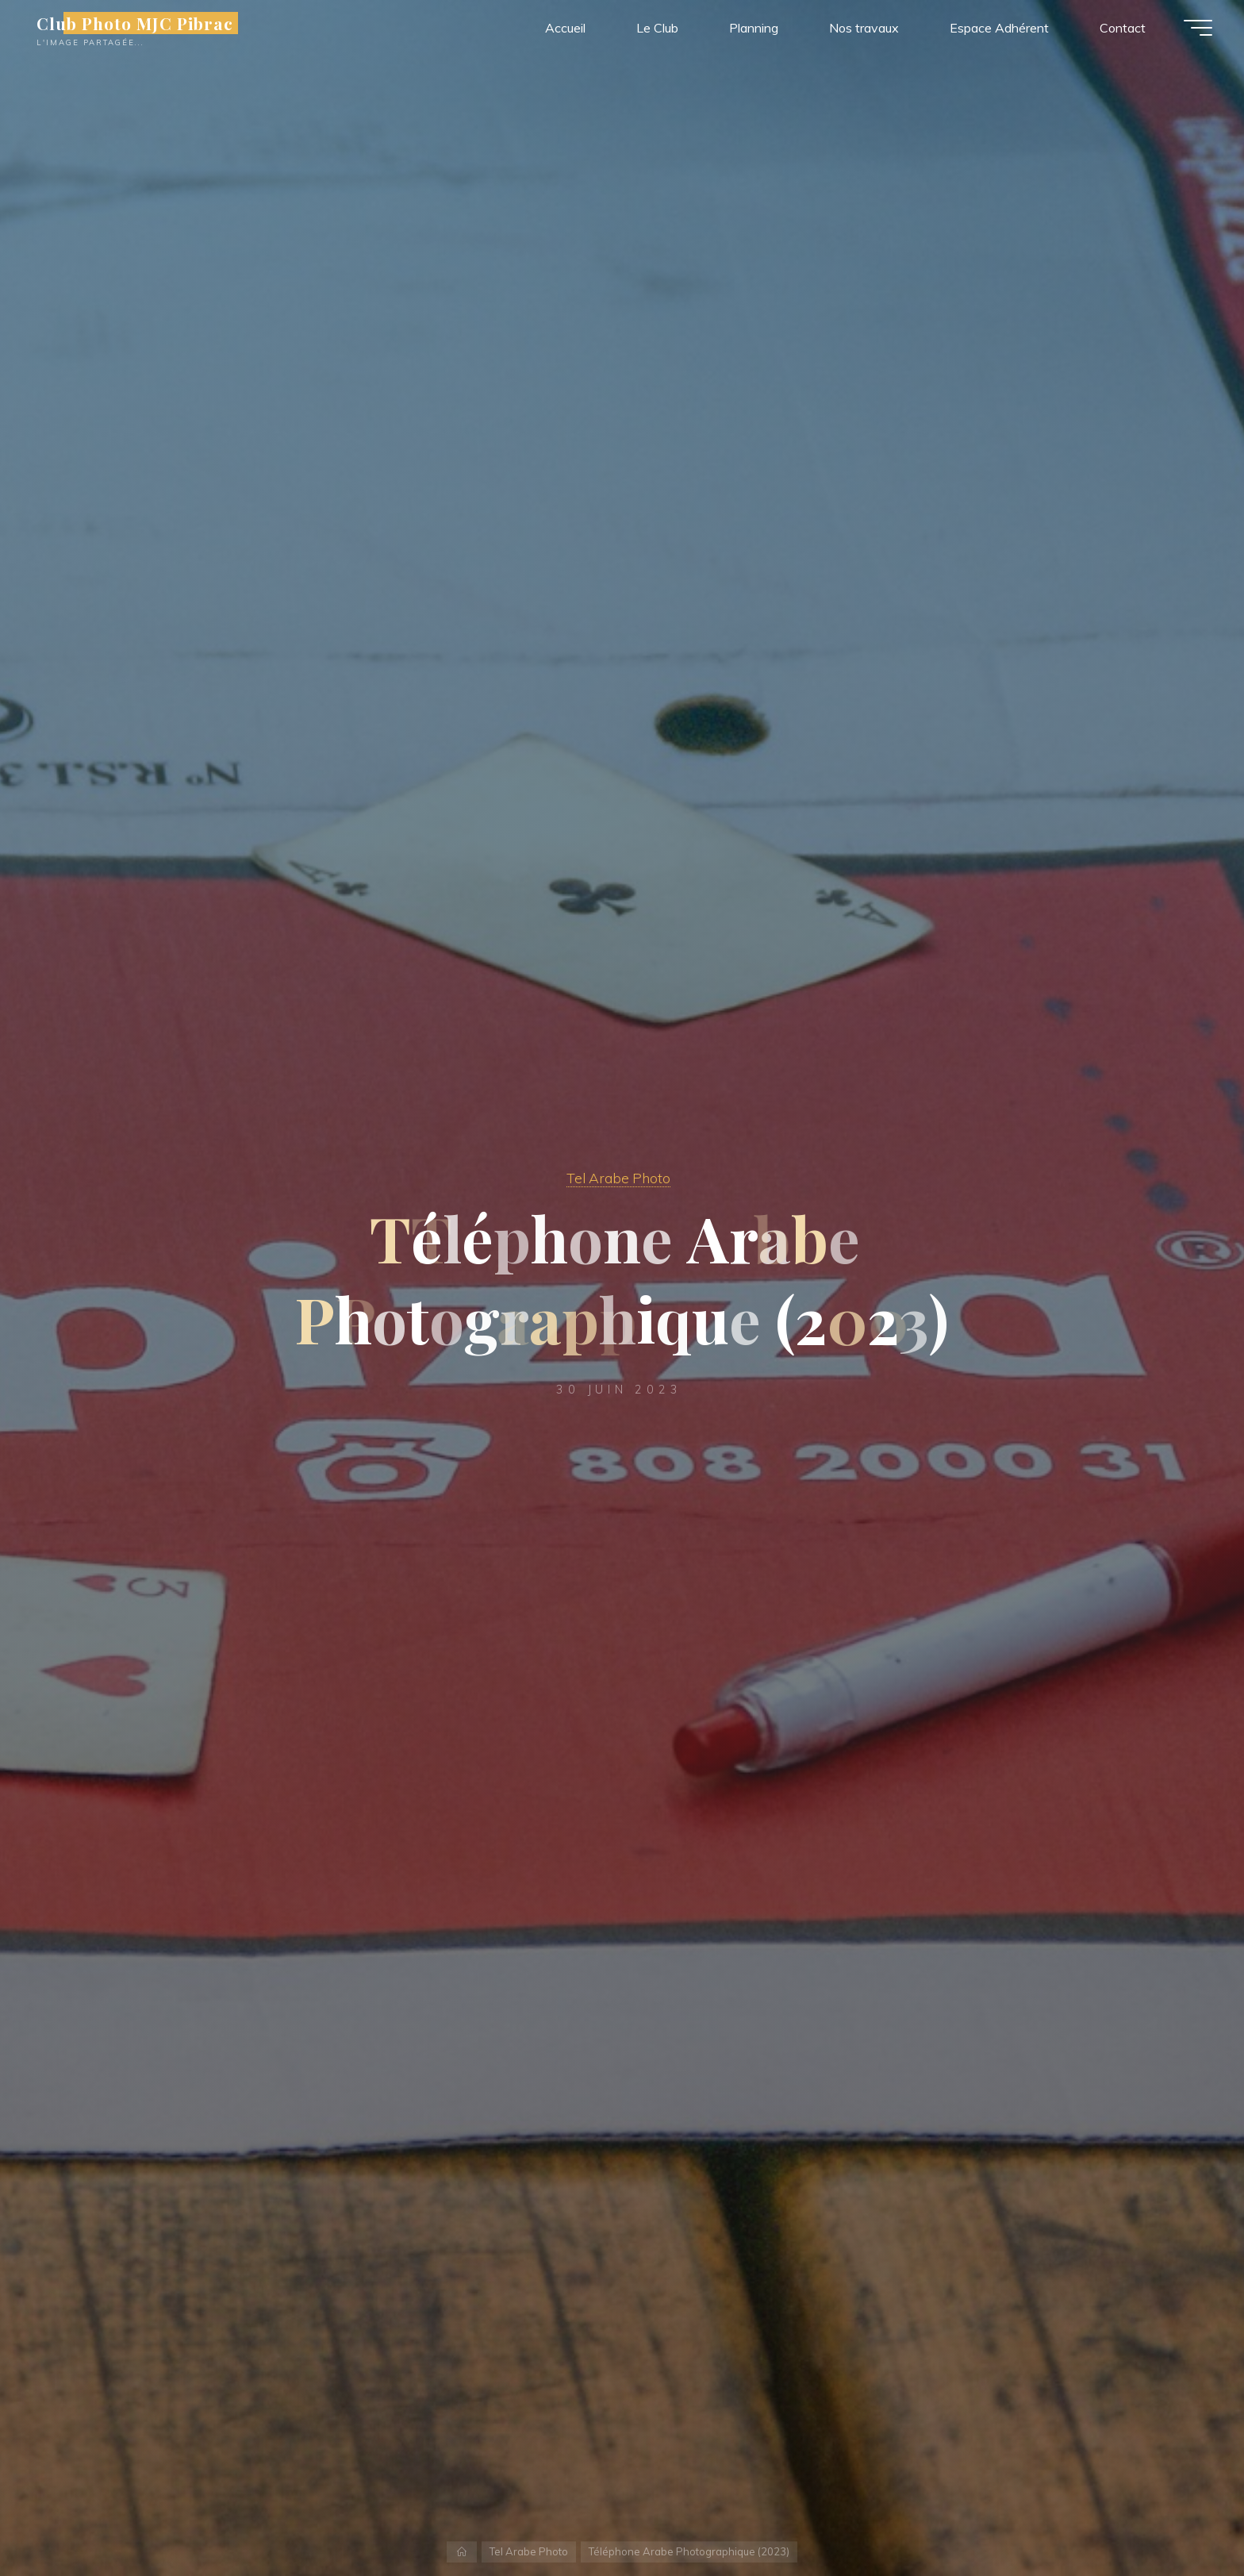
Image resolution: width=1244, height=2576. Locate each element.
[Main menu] (1198, 28)
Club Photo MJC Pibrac (134, 23)
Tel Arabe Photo (618, 1177)
